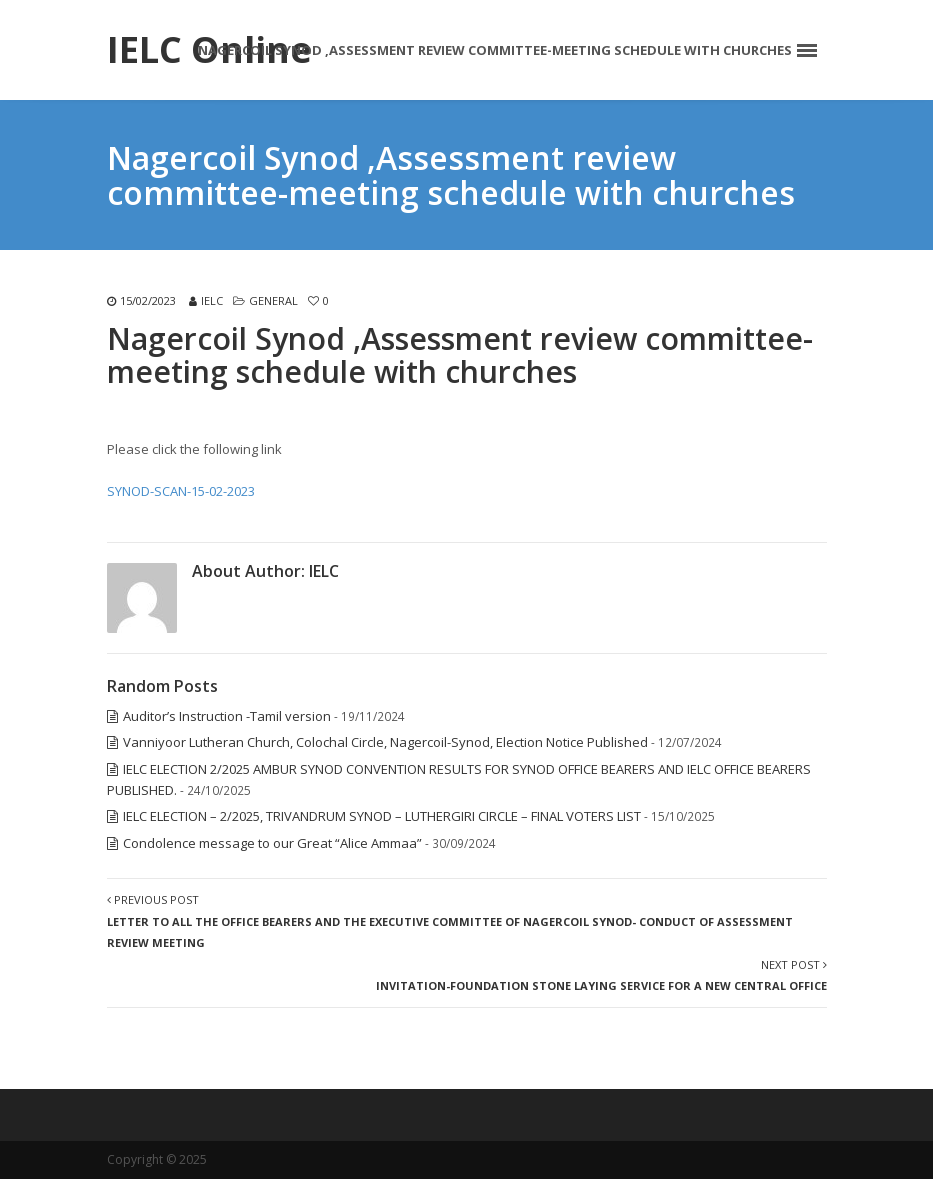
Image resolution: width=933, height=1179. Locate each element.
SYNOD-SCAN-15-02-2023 (181, 491)
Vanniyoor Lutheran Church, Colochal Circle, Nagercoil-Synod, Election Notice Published (385, 742)
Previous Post (450, 921)
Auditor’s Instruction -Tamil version (227, 716)
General (273, 300)
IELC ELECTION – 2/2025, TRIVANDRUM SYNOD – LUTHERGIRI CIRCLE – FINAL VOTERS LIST (382, 816)
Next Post (601, 975)
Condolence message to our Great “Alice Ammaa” (272, 843)
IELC (212, 300)
